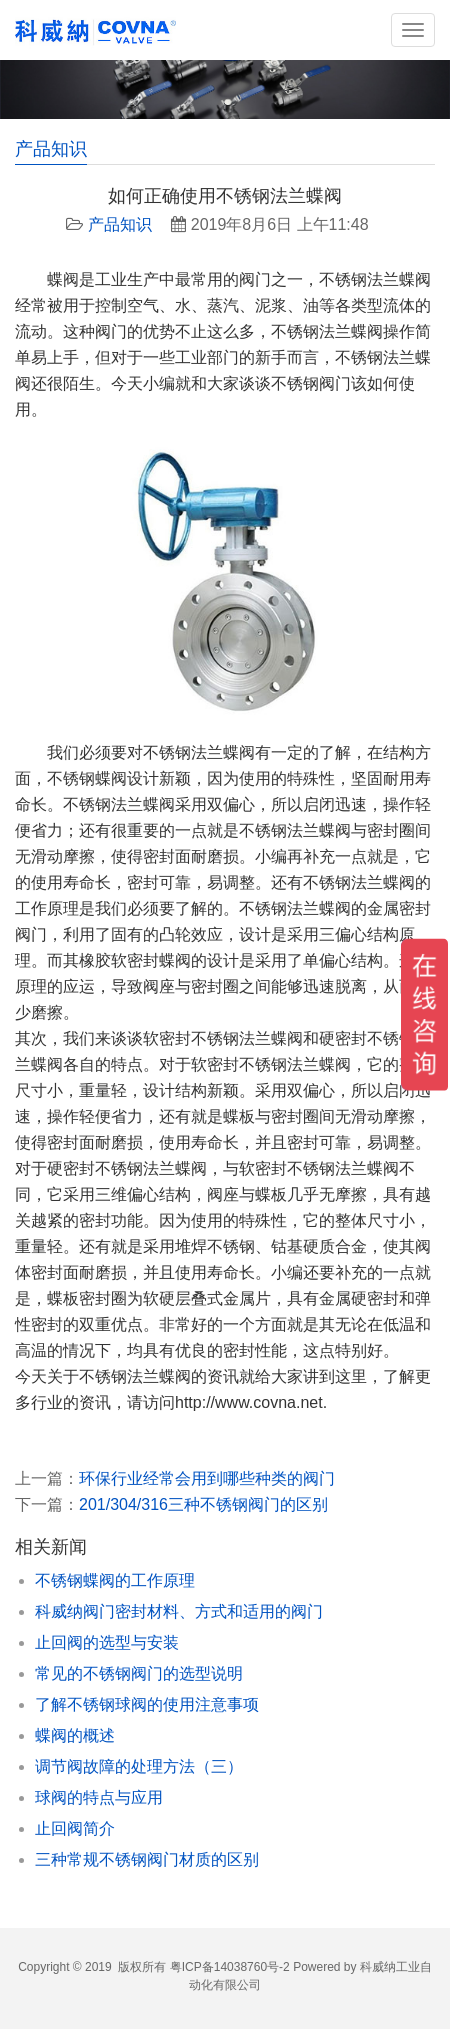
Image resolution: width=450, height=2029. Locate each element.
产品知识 (120, 224)
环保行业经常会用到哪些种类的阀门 (207, 1478)
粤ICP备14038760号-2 (230, 1967)
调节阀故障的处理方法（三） (139, 1766)
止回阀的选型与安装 (107, 1642)
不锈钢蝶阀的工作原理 (115, 1580)
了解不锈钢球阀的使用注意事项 (147, 1704)
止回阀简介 (75, 1828)
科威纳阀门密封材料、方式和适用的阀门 (179, 1611)
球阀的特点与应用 (99, 1797)
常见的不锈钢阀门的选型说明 (139, 1673)
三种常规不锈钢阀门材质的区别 (147, 1859)
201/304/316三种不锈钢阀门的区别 (203, 1504)
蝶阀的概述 (75, 1735)
